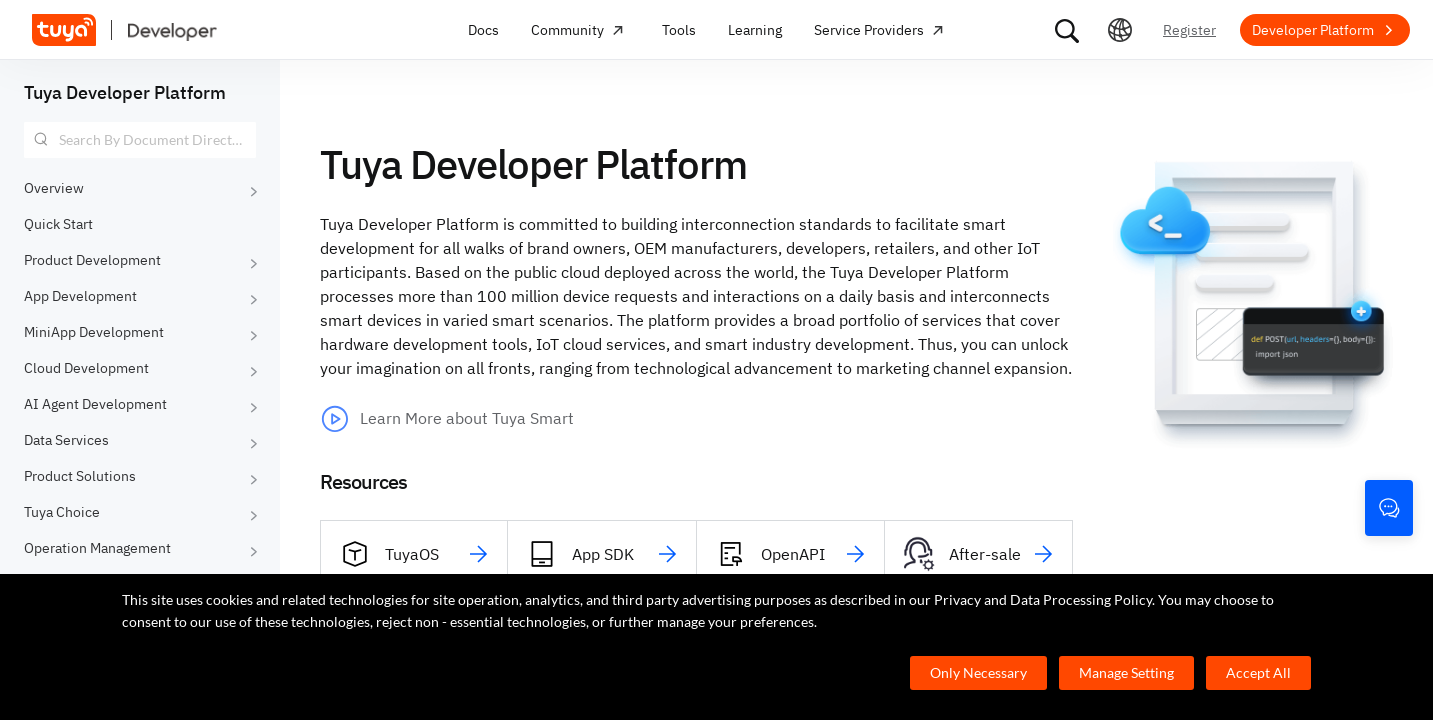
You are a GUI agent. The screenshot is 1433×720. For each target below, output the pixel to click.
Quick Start (58, 224)
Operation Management (97, 548)
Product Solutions (80, 476)
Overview (54, 188)
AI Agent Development (95, 404)
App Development (80, 296)
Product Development (92, 260)
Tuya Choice (62, 512)
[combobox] (140, 140)
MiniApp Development (94, 332)
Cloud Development (86, 368)
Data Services (66, 440)
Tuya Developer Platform (125, 92)
